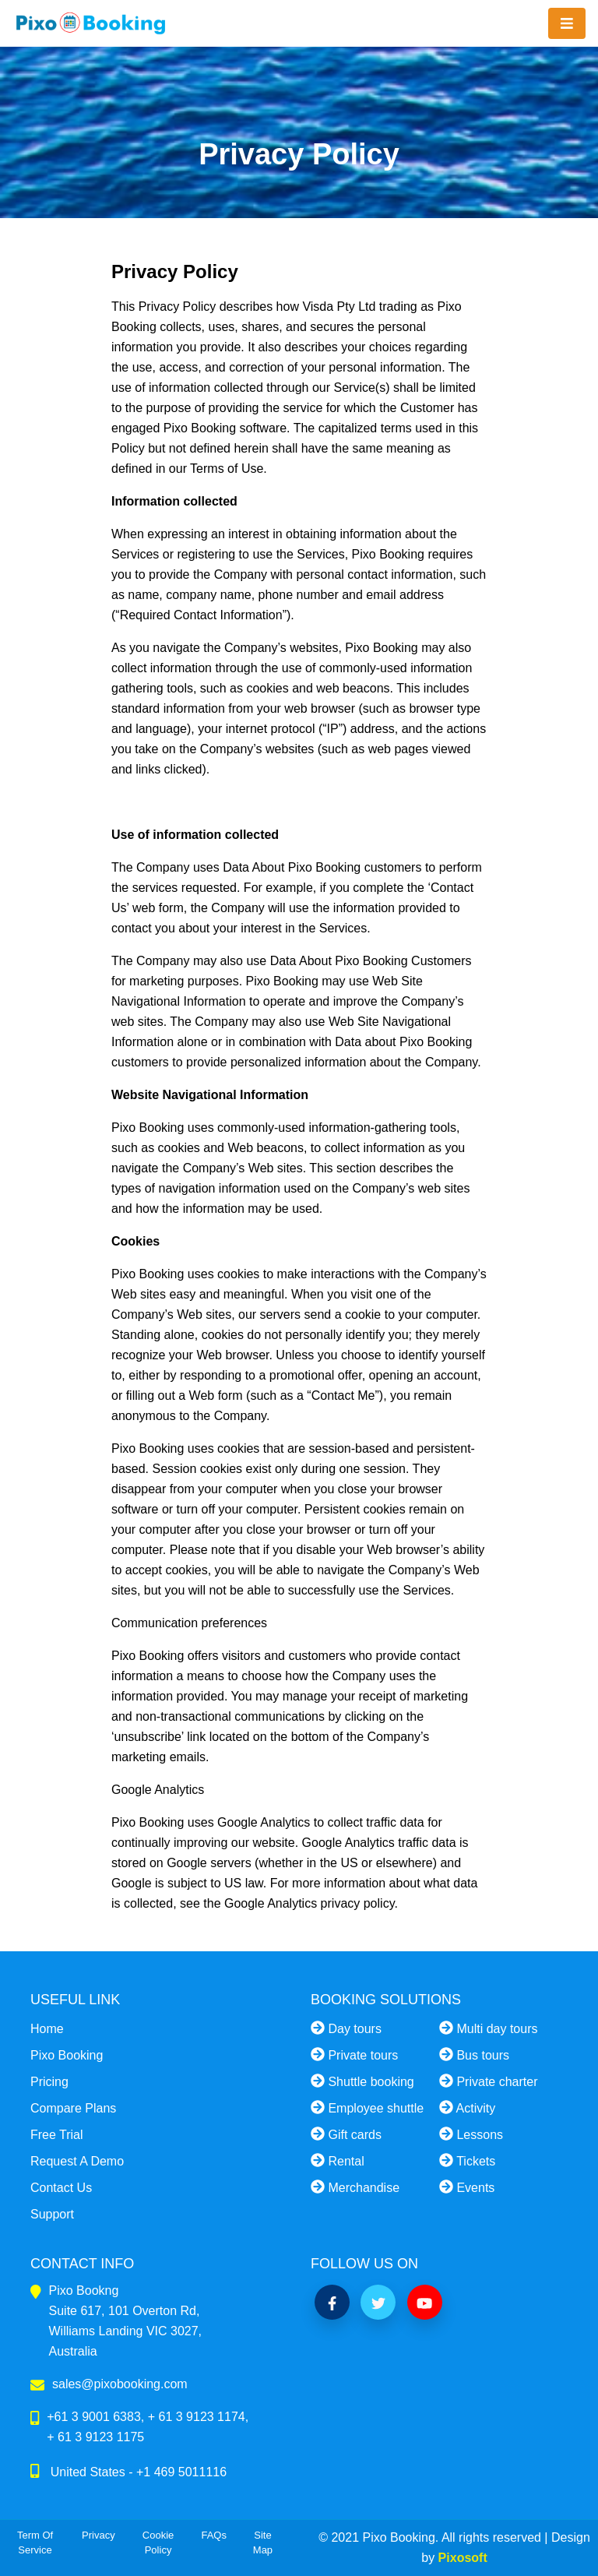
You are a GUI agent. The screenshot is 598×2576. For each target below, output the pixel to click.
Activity (467, 2107)
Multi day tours (488, 2028)
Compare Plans (73, 2108)
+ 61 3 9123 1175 (95, 2437)
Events (466, 2187)
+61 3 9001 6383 (94, 2416)
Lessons (471, 2134)
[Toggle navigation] (567, 24)
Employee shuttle (367, 2107)
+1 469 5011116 (181, 2472)
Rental (337, 2160)
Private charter (488, 2081)
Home (47, 2028)
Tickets (467, 2160)
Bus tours (474, 2054)
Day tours (346, 2028)
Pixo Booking (66, 2055)
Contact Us (61, 2187)
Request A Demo (77, 2161)
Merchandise (355, 2187)
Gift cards (346, 2134)
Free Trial (56, 2134)
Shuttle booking (362, 2081)
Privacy (98, 2535)
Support (52, 2214)
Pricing (49, 2081)
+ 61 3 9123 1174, (198, 2416)
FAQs (214, 2535)
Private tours (354, 2054)
